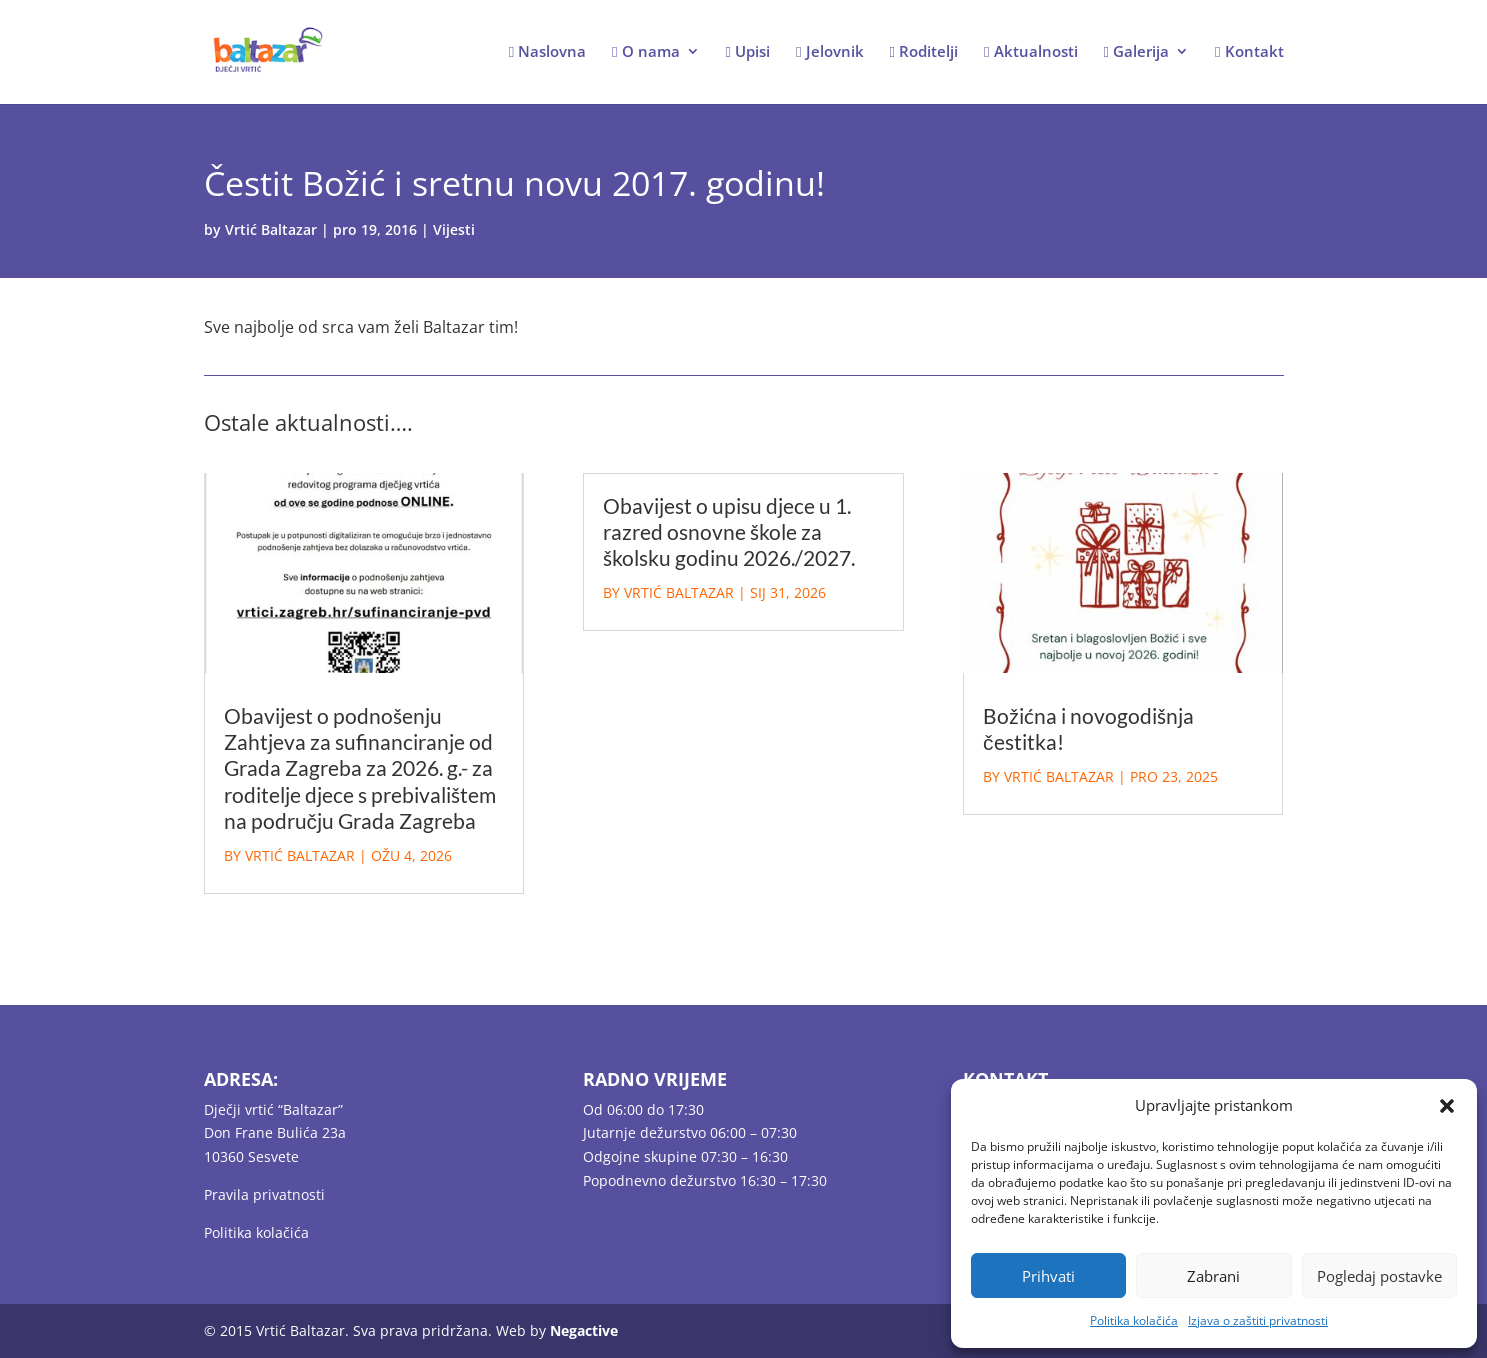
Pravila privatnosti (264, 1194)
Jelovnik (829, 52)
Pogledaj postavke (1379, 1276)
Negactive (584, 1330)
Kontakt (1249, 52)
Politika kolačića (1134, 1320)
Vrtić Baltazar (271, 229)
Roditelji (924, 52)
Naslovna (547, 52)
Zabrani (1213, 1276)
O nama (645, 52)
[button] (1447, 1106)
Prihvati (1048, 1276)
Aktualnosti (1030, 52)
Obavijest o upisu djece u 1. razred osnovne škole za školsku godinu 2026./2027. (729, 531)
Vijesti (454, 229)
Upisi (748, 52)
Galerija (1136, 52)
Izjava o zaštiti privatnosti (1258, 1320)
